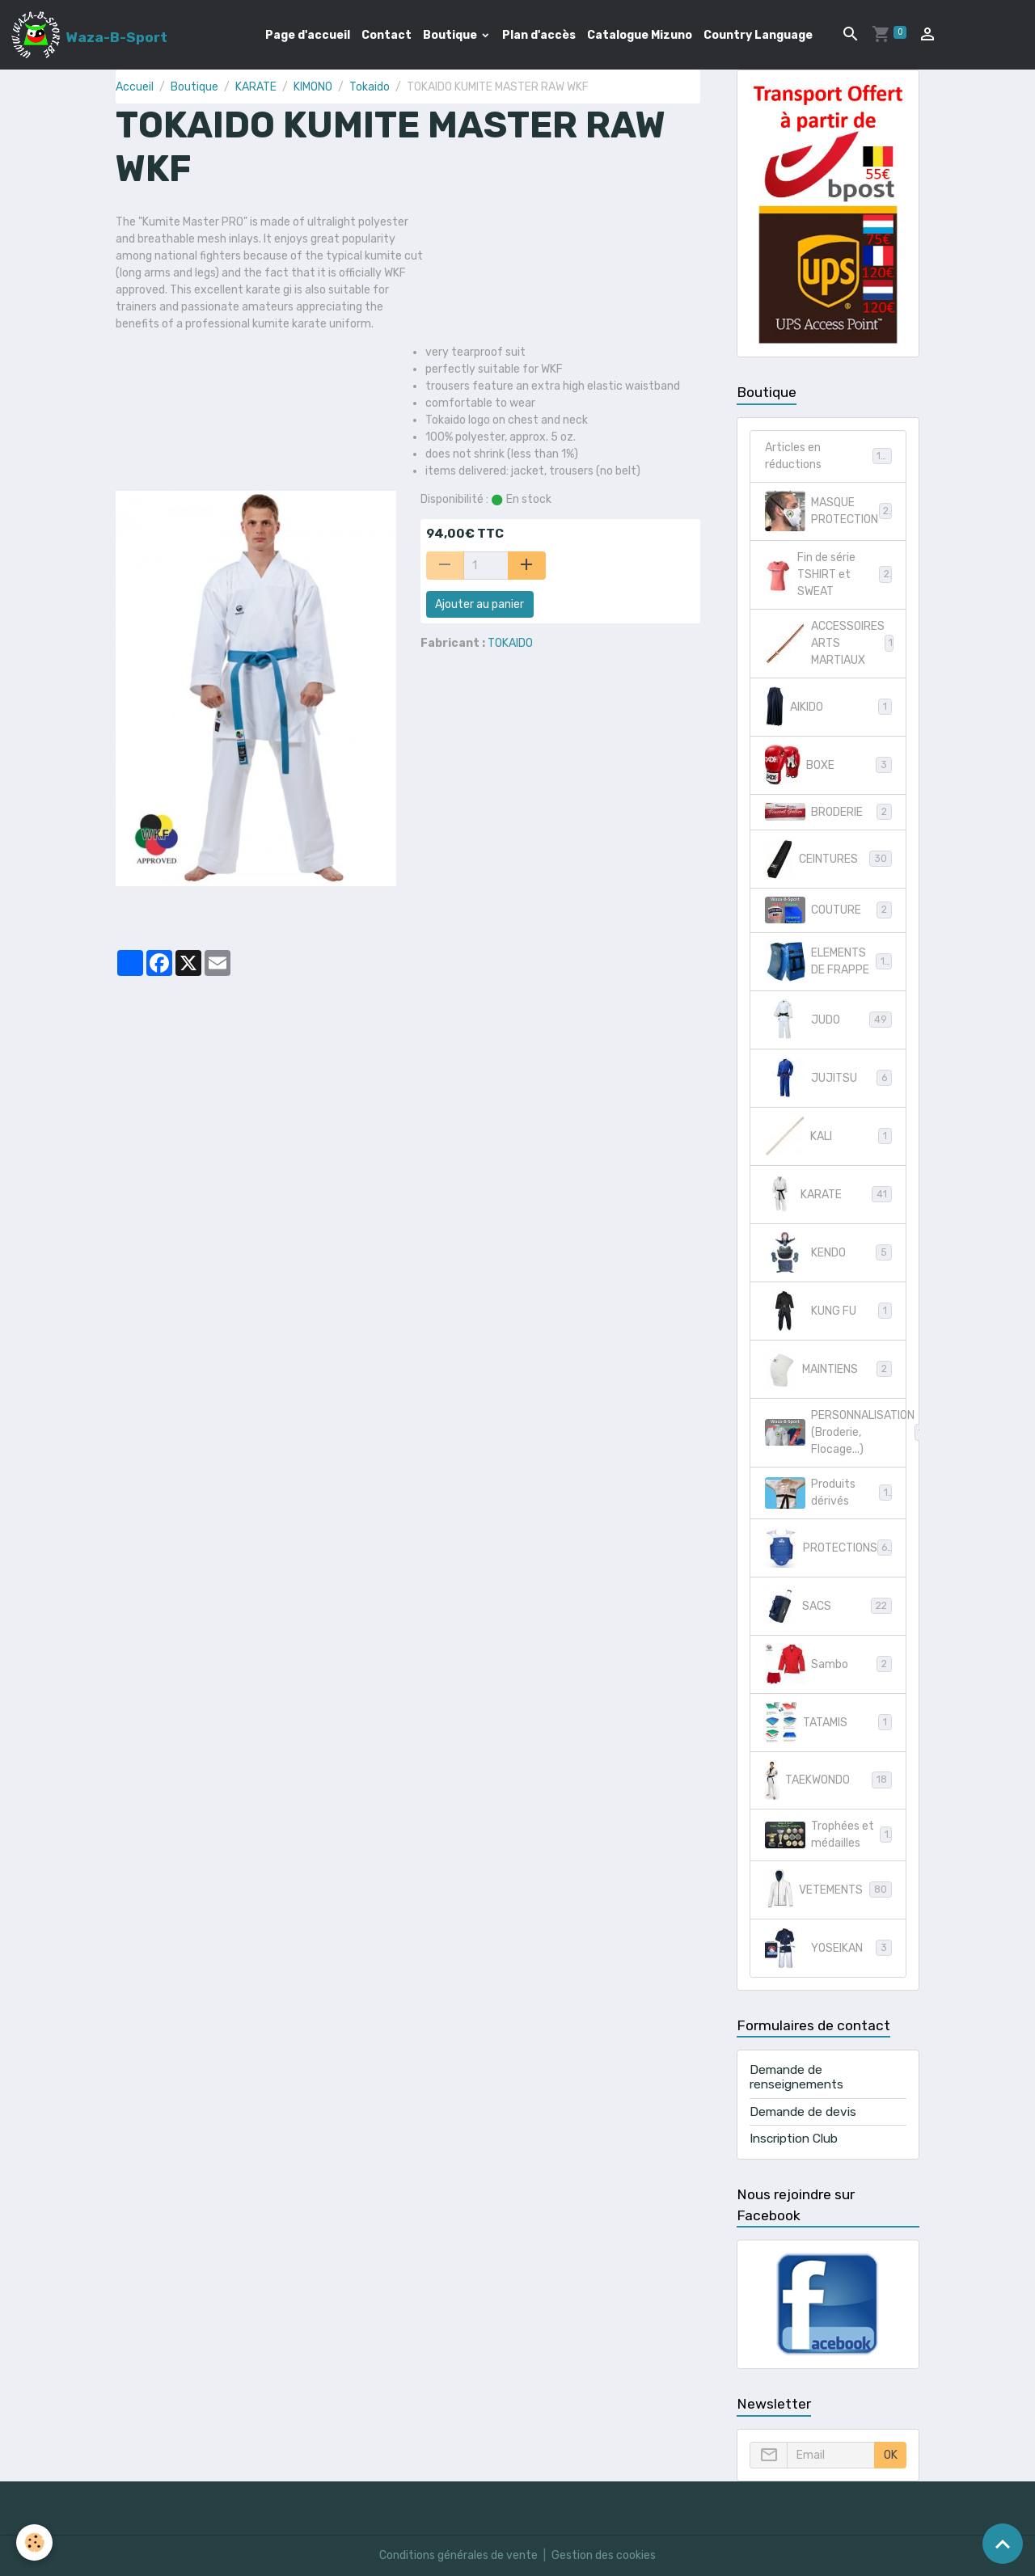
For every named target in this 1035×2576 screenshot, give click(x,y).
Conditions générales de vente (458, 2555)
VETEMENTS (828, 1889)
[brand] (89, 34)
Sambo (828, 1664)
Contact (386, 35)
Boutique (451, 35)
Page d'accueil (307, 35)
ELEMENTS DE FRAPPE (828, 961)
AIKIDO (828, 706)
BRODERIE (828, 812)
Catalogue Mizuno (639, 35)
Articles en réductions (828, 456)
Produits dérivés (828, 1493)
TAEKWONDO (828, 1780)
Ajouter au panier (479, 604)
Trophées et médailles (828, 1834)
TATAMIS (828, 1722)
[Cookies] (34, 2542)
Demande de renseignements (796, 2077)
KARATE (256, 87)
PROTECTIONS (829, 1547)
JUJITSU (828, 1078)
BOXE (828, 765)
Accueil (135, 87)
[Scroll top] (1002, 2543)
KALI (828, 1136)
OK (891, 2455)
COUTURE (828, 910)
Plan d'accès (539, 35)
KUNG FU (828, 1310)
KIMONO (313, 87)
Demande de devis (803, 2112)
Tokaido (369, 87)
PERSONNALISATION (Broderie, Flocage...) (836, 1432)
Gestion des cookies (603, 2555)
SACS (828, 1606)
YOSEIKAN (828, 1948)
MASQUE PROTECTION (828, 511)
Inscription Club (794, 2138)
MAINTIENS (828, 1369)
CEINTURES (828, 858)
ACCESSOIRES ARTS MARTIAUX (832, 643)
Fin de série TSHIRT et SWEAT (828, 574)
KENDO (828, 1252)
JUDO (828, 1019)
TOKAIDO (510, 643)
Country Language (758, 35)
